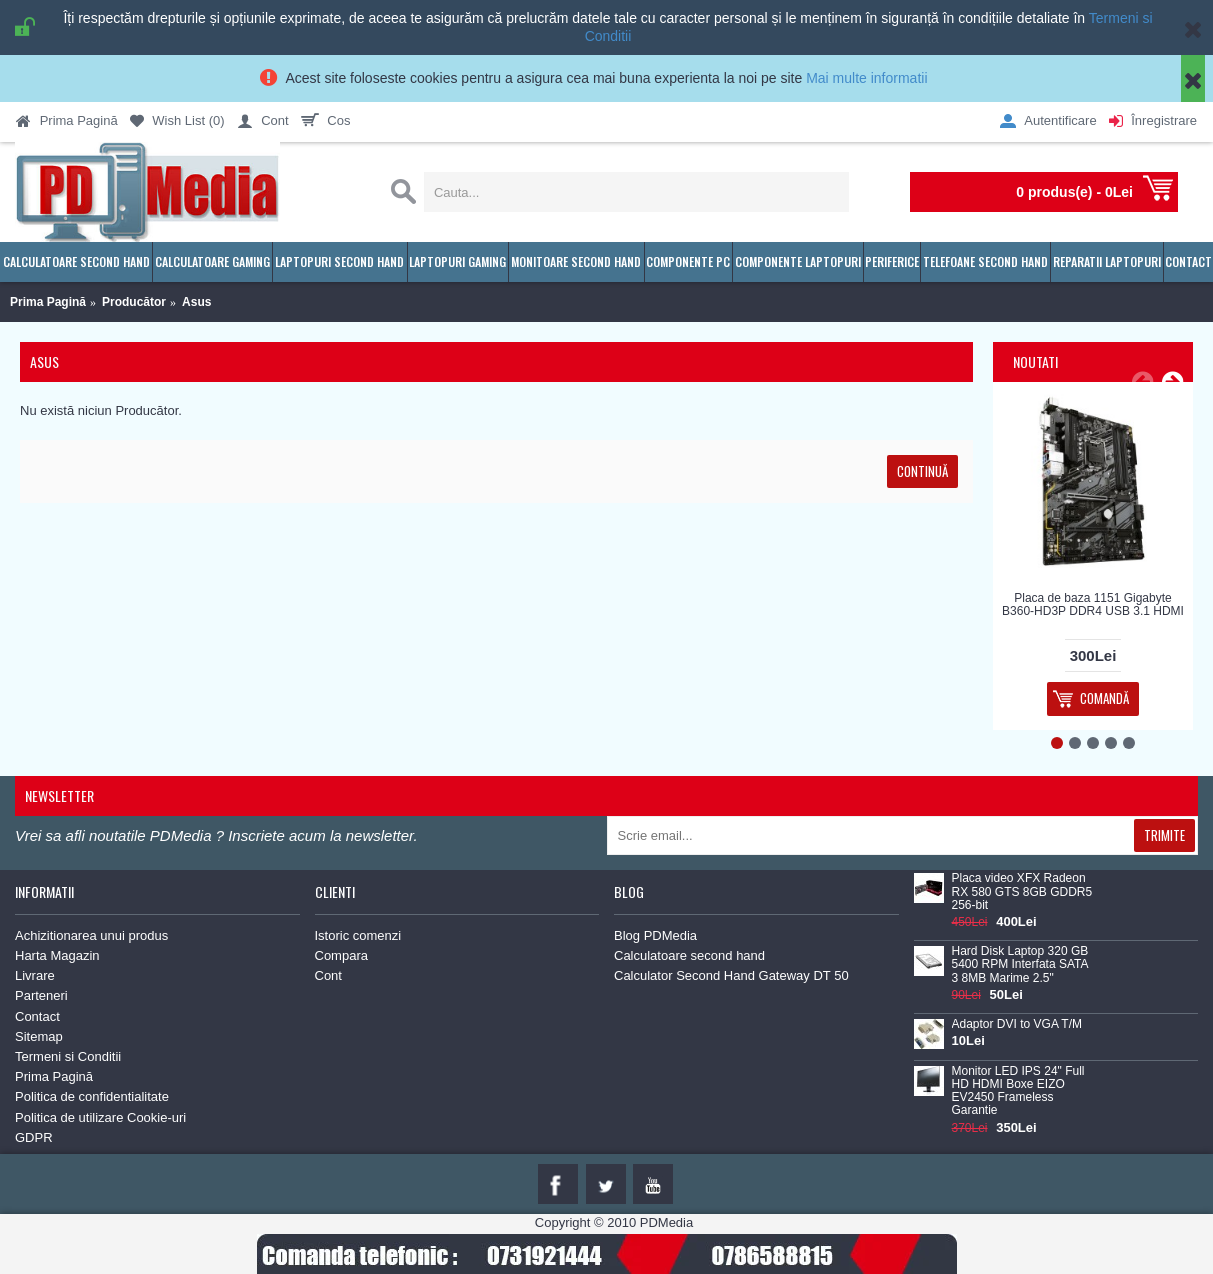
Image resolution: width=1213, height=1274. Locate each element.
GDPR (34, 1137)
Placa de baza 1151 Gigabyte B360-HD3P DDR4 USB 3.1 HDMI (1093, 604)
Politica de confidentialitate (92, 1096)
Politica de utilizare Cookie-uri (100, 1117)
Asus (196, 302)
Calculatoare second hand (689, 955)
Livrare (35, 975)
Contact (37, 1016)
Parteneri (41, 995)
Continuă (922, 471)
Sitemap (39, 1036)
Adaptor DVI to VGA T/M (1017, 1024)
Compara (341, 955)
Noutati (1035, 361)
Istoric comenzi (358, 935)
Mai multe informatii (866, 78)
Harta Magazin (57, 955)
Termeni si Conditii (68, 1056)
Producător (134, 302)
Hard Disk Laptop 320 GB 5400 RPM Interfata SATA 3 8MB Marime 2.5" (1020, 964)
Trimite (1164, 835)
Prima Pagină (48, 302)
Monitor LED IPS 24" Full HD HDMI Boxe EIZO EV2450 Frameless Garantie (1018, 1091)
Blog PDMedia (655, 935)
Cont (328, 975)
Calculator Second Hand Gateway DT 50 (731, 975)
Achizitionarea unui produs (91, 935)
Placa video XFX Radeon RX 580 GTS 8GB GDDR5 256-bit (1022, 891)
